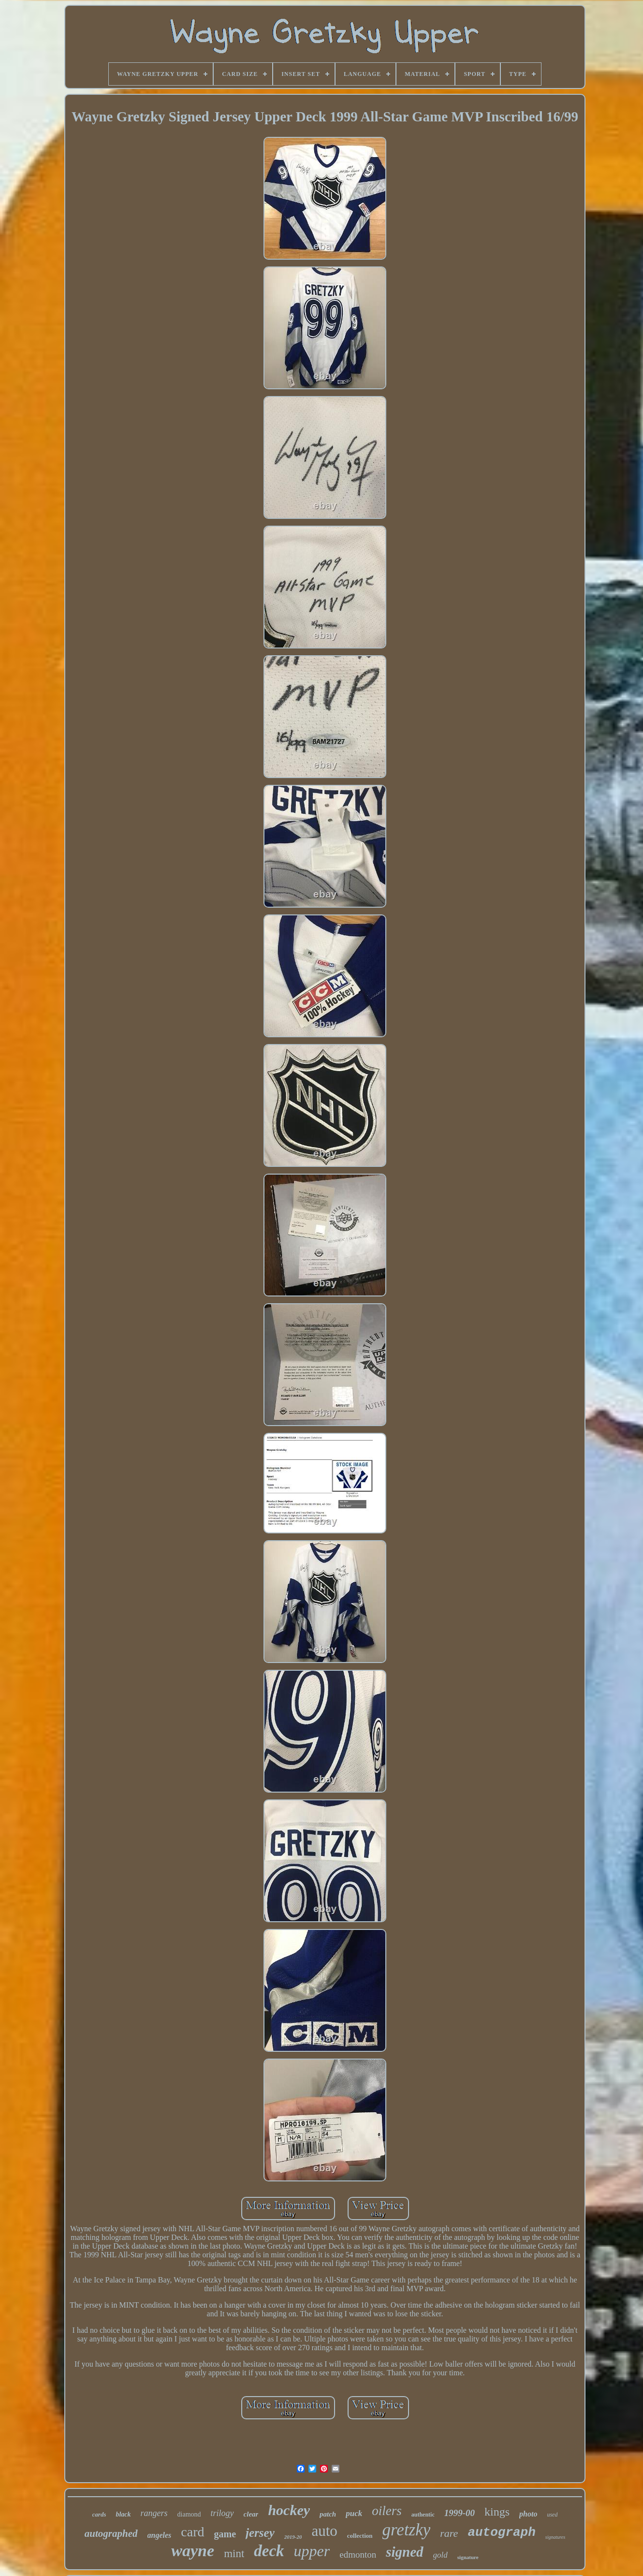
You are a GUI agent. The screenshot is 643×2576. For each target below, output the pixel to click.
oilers (387, 2510)
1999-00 (459, 2513)
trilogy (222, 2513)
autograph (501, 2532)
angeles (159, 2535)
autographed (111, 2533)
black (123, 2514)
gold (440, 2555)
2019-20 (293, 2537)
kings (497, 2511)
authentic (423, 2514)
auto (324, 2530)
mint (234, 2553)
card (192, 2531)
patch (328, 2514)
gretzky (406, 2529)
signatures (555, 2537)
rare (449, 2533)
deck (269, 2551)
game (225, 2534)
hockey (289, 2510)
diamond (189, 2514)
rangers (154, 2513)
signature (468, 2557)
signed (404, 2552)
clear (251, 2514)
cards (99, 2514)
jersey (260, 2532)
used (552, 2514)
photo (528, 2514)
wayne (192, 2551)
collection (360, 2535)
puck (354, 2513)
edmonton (357, 2554)
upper (312, 2551)
